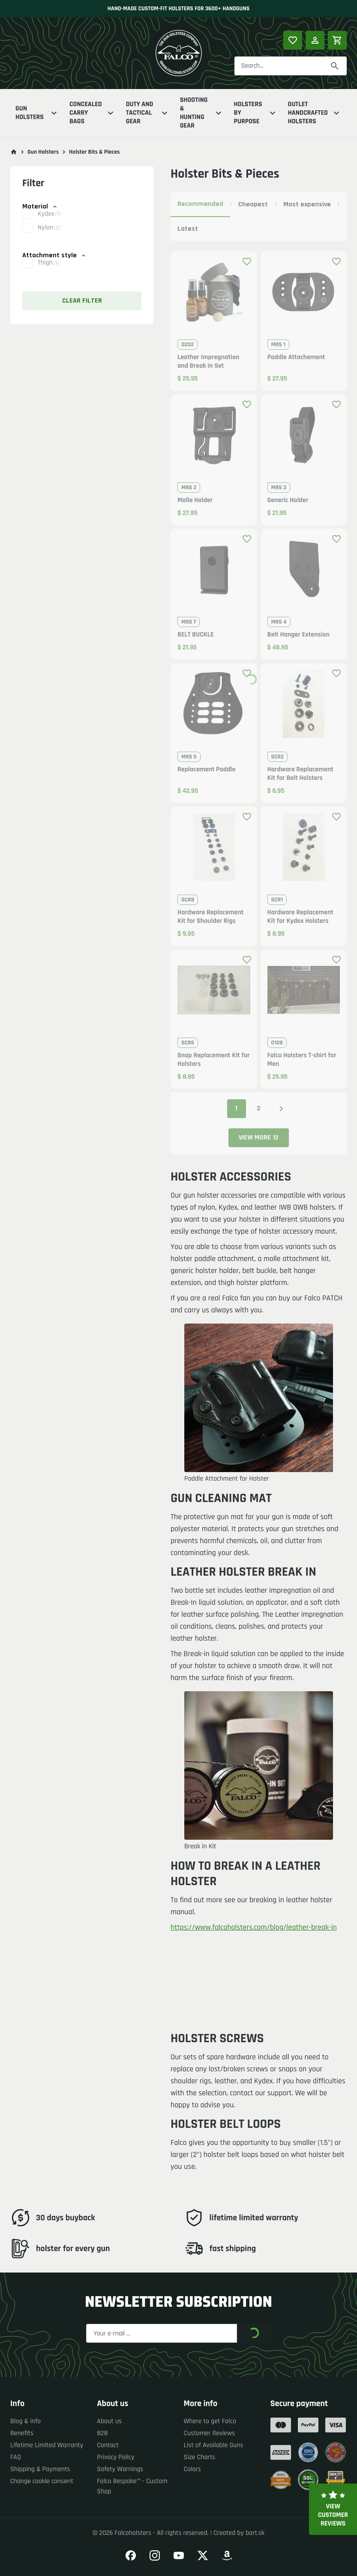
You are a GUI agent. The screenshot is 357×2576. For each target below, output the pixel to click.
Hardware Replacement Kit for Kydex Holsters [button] (300, 916)
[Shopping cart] (337, 40)
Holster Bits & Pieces (94, 152)
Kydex (49, 220)
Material (40, 206)
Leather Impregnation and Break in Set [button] (208, 361)
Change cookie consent (42, 2481)
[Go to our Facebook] (130, 2555)
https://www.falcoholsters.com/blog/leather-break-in (254, 1928)
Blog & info (25, 2421)
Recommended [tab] (200, 203)
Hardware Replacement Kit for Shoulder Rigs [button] (210, 916)
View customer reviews (333, 2509)
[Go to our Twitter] (202, 2555)
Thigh (48, 269)
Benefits (21, 2433)
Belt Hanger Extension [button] (298, 635)
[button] (81, 220)
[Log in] (315, 40)
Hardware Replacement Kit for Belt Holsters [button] (300, 773)
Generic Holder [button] (288, 500)
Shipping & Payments (40, 2469)
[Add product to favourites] (247, 261)
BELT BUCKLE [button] (195, 635)
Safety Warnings (120, 2469)
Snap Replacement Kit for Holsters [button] (213, 1059)
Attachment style (54, 255)
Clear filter (82, 300)
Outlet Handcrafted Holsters (315, 113)
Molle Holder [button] (195, 500)
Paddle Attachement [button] (296, 357)
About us (109, 2421)
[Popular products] (292, 40)
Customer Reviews (209, 2433)
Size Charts (200, 2457)
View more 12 (259, 1137)
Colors (192, 2469)
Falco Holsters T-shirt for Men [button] (301, 1059)
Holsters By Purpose (256, 113)
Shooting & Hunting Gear (202, 113)
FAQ (15, 2457)
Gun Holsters (37, 113)
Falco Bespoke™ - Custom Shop (132, 2486)
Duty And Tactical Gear (148, 113)
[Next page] (281, 1108)
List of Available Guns (213, 2445)
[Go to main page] (13, 152)
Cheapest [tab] (253, 204)
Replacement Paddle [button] (206, 769)
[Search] (335, 66)
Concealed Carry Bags (92, 113)
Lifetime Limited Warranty (46, 2445)
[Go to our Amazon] (226, 2555)
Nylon (49, 233)
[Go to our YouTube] (178, 2555)
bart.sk (255, 2532)
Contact (108, 2445)
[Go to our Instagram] (154, 2555)
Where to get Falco (210, 2421)
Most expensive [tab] (307, 204)
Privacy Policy (115, 2457)
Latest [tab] (187, 228)
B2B (102, 2433)
